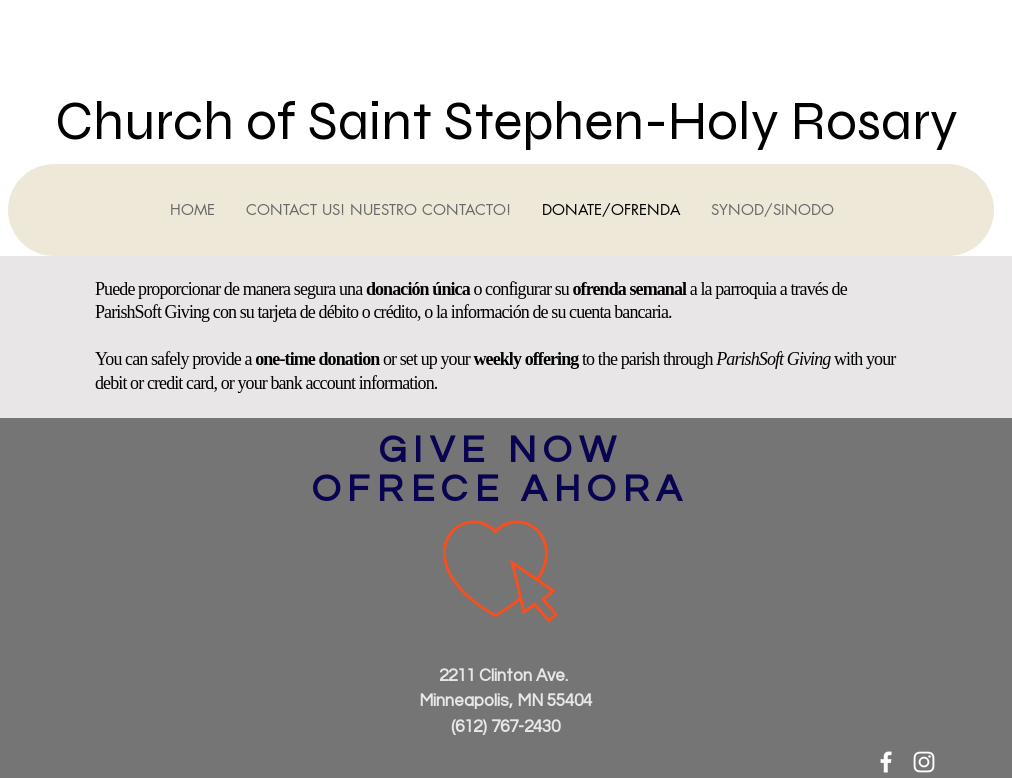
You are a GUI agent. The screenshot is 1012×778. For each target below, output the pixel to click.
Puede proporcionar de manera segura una (230, 289)
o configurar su (521, 289)
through (689, 359)
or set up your (426, 359)
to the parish (618, 359)
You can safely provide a (175, 359)
